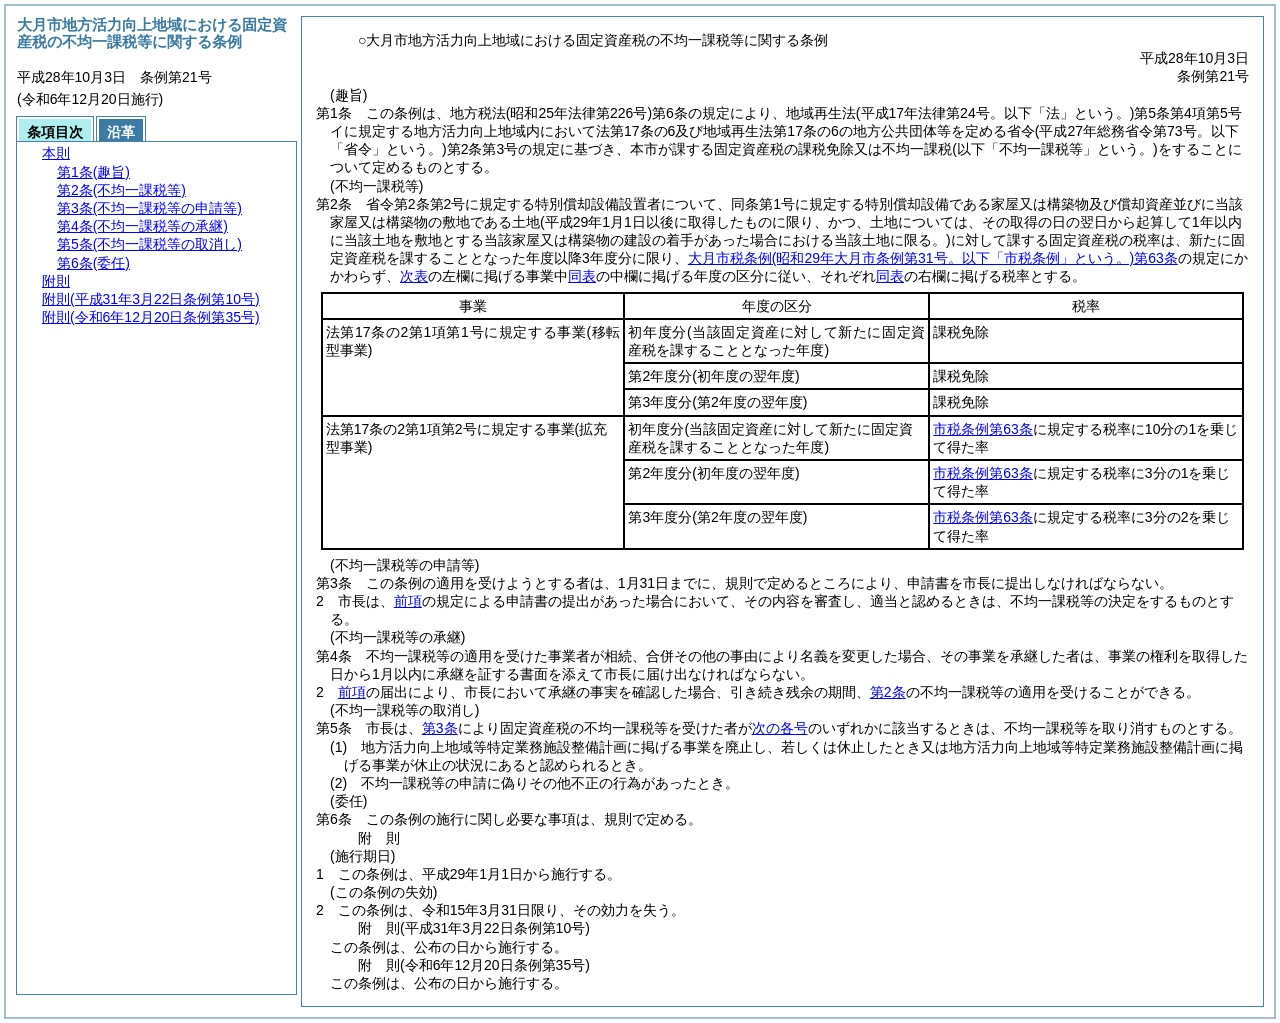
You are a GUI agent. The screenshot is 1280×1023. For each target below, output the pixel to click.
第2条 (888, 692)
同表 (582, 276)
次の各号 (780, 728)
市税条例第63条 (983, 429)
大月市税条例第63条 (933, 258)
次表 (414, 276)
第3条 (440, 728)
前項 (408, 601)
